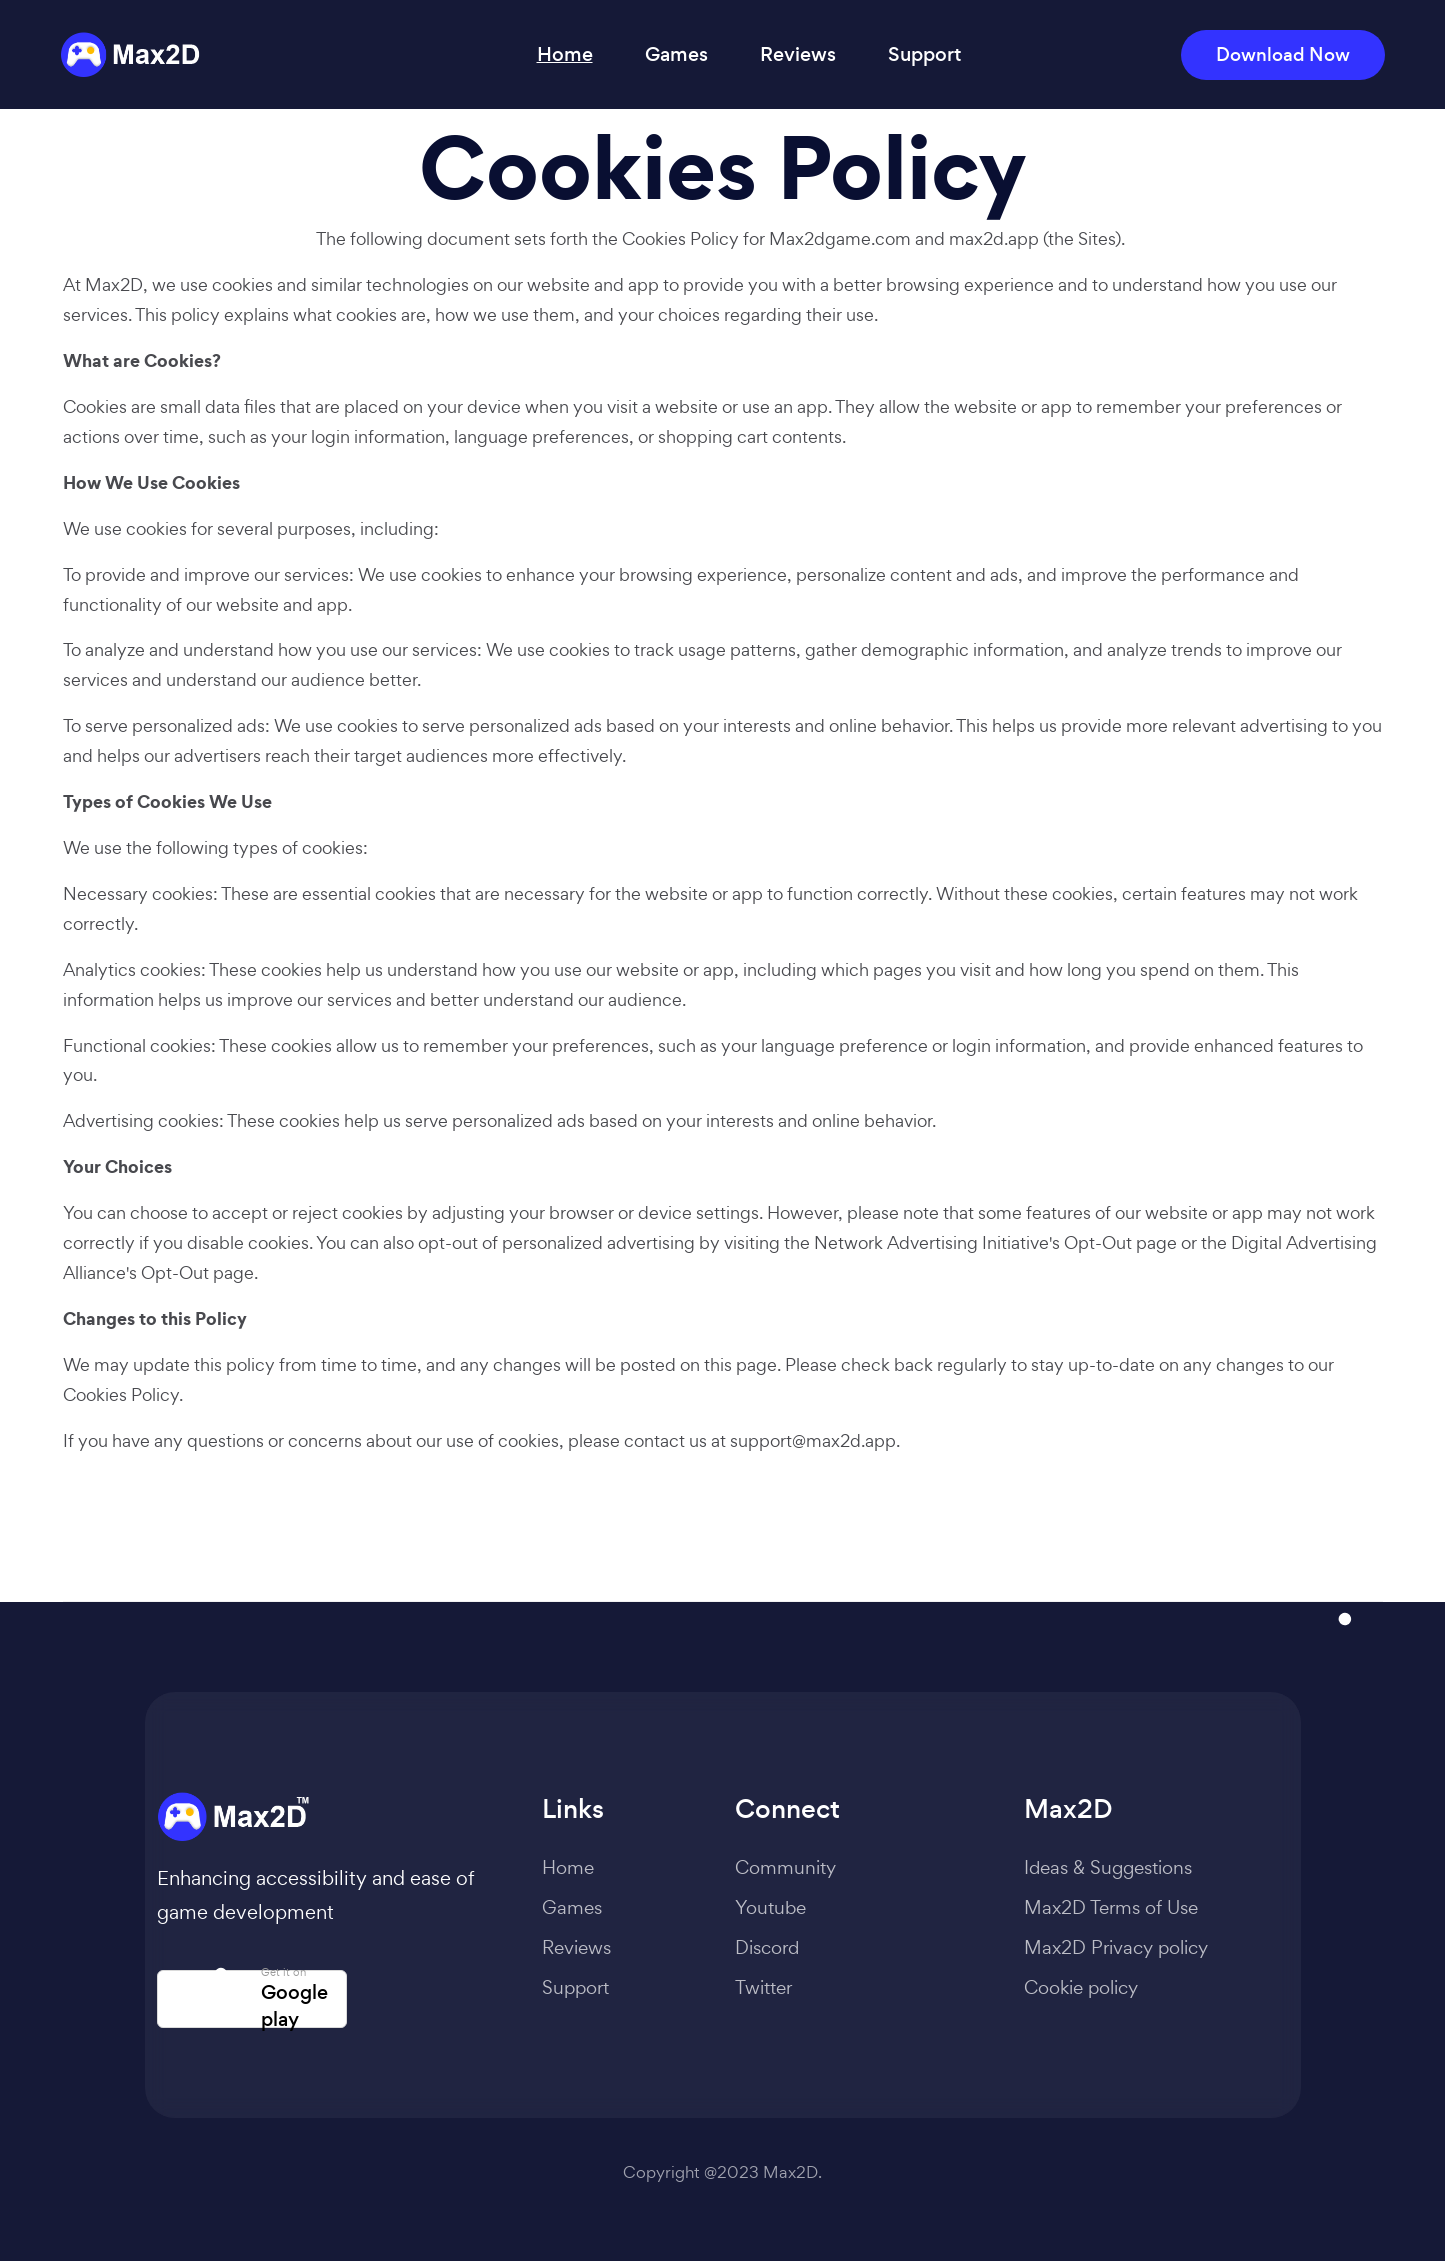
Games (676, 54)
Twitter (763, 1987)
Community (785, 1867)
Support (924, 54)
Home (565, 54)
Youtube (770, 1907)
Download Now (1283, 54)
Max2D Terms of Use (1111, 1907)
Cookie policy (1081, 1987)
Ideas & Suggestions (1108, 1867)
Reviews (798, 54)
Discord (767, 1947)
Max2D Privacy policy (1116, 1947)
